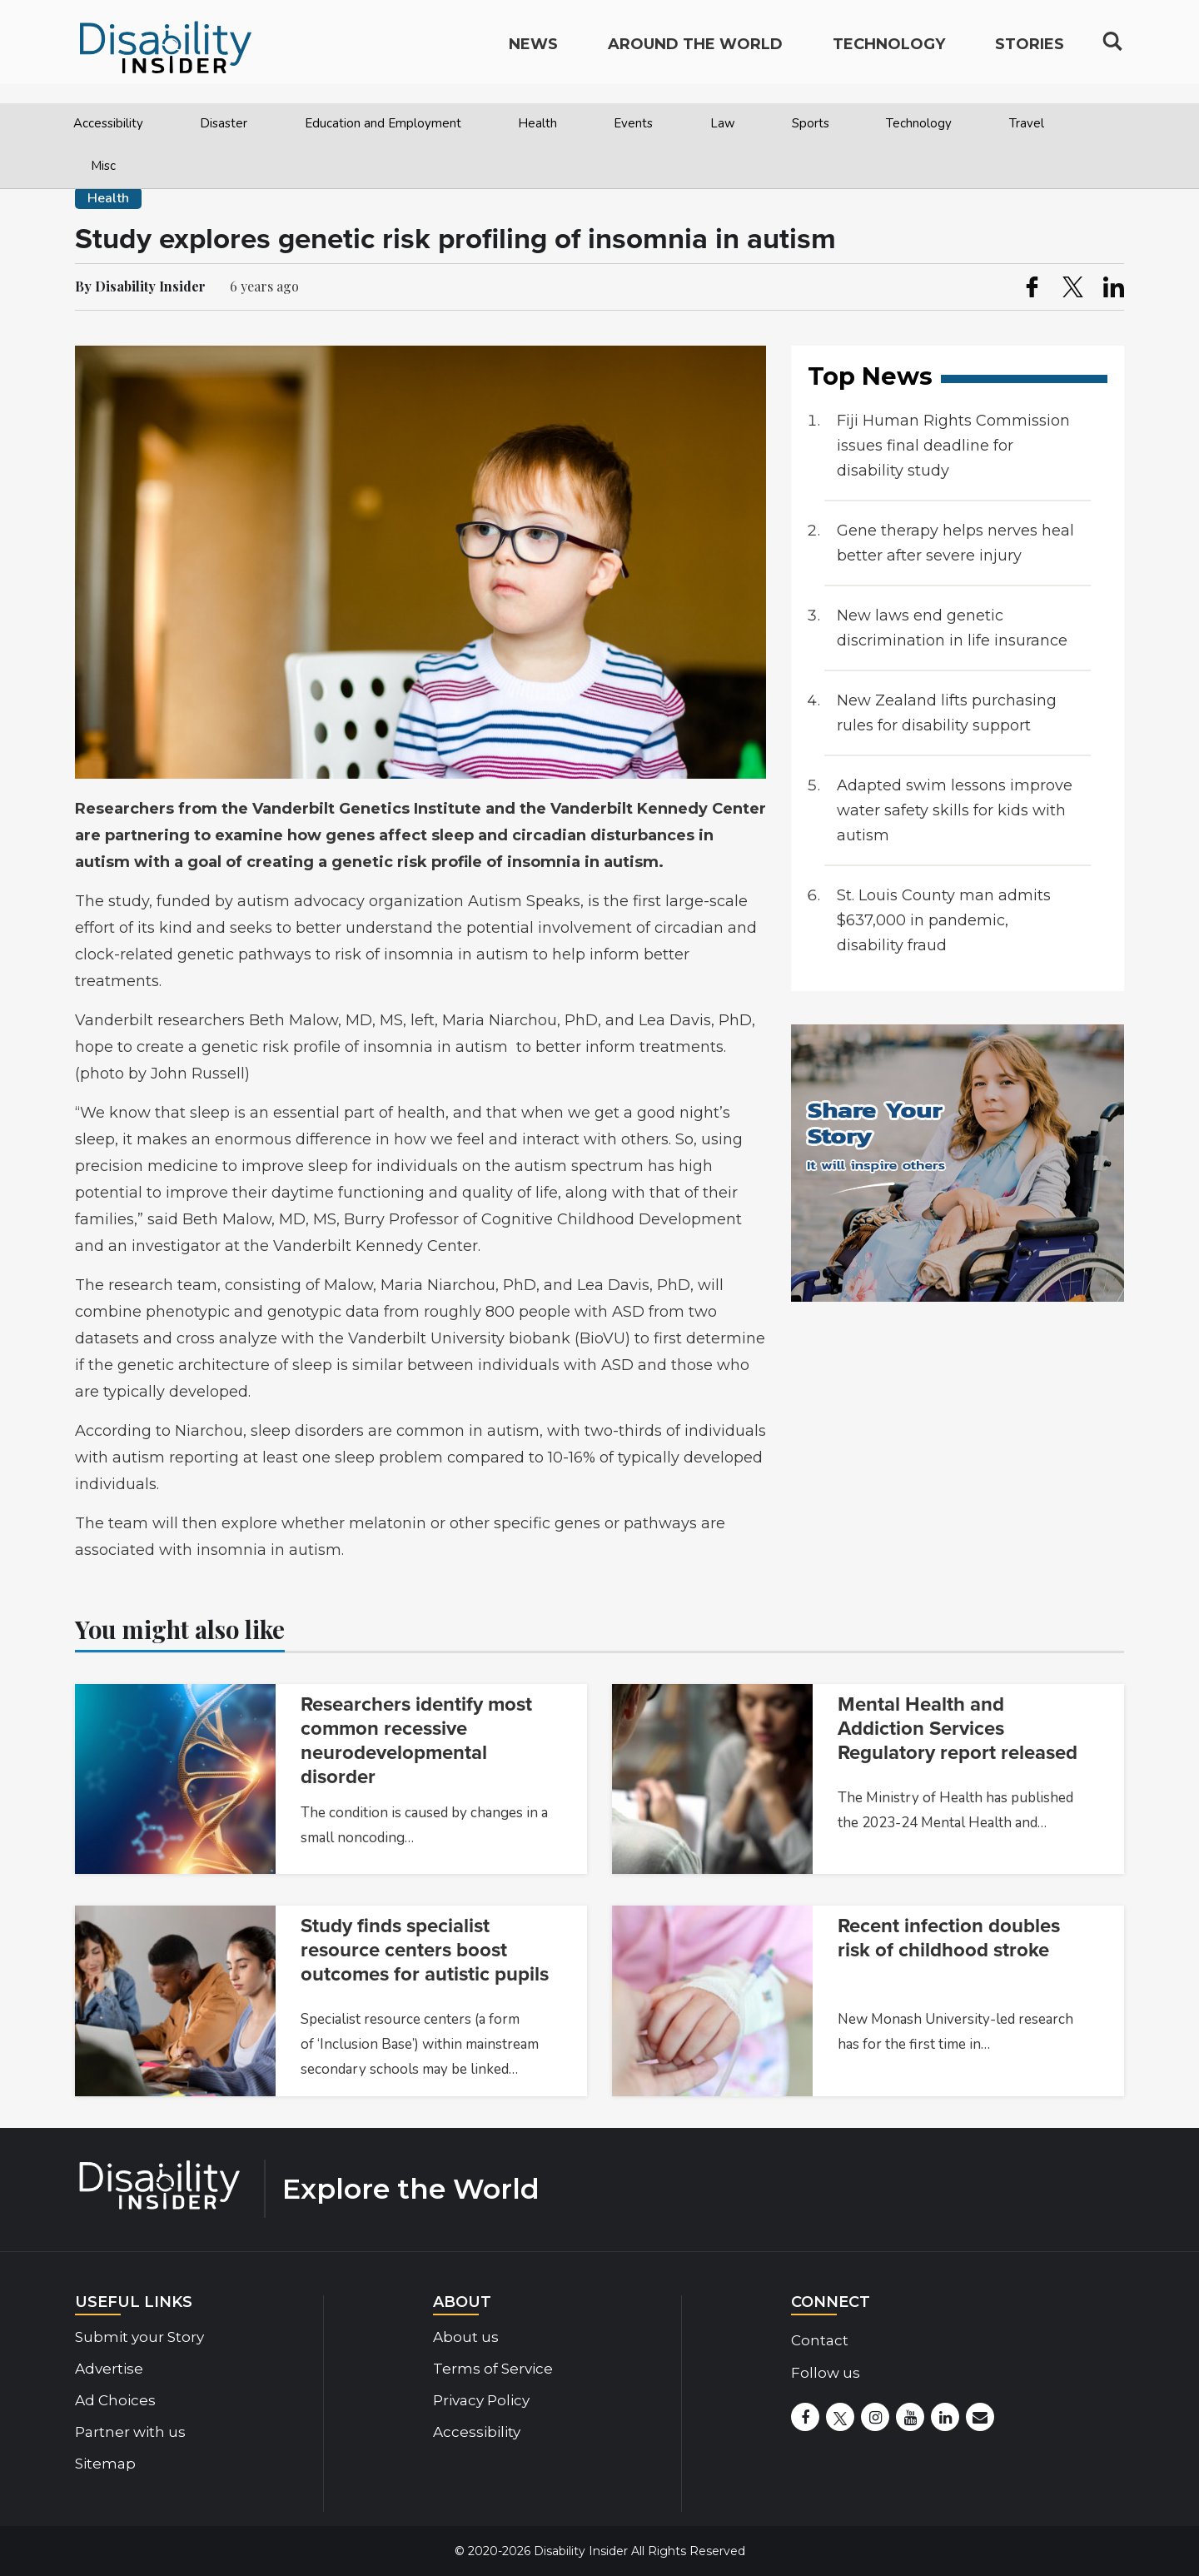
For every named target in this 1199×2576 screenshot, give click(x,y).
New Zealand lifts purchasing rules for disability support (947, 713)
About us (466, 2337)
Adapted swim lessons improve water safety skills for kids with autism (954, 810)
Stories (1029, 55)
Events (633, 123)
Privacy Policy (481, 2400)
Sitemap (105, 2463)
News (533, 55)
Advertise (109, 2368)
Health (537, 123)
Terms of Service (493, 2368)
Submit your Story (139, 2337)
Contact (819, 2340)
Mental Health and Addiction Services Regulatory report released (957, 1728)
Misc (103, 165)
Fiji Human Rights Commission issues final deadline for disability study (953, 445)
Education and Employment (383, 123)
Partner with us (130, 2432)
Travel (1026, 123)
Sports (810, 123)
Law (722, 123)
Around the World (695, 55)
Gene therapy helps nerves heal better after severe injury (955, 543)
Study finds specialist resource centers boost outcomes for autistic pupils (425, 1950)
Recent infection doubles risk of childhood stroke (949, 1938)
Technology (919, 123)
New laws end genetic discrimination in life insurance (952, 628)
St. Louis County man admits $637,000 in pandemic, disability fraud (944, 920)
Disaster (223, 123)
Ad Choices (115, 2400)
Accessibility (108, 123)
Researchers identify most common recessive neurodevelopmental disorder (416, 1740)
